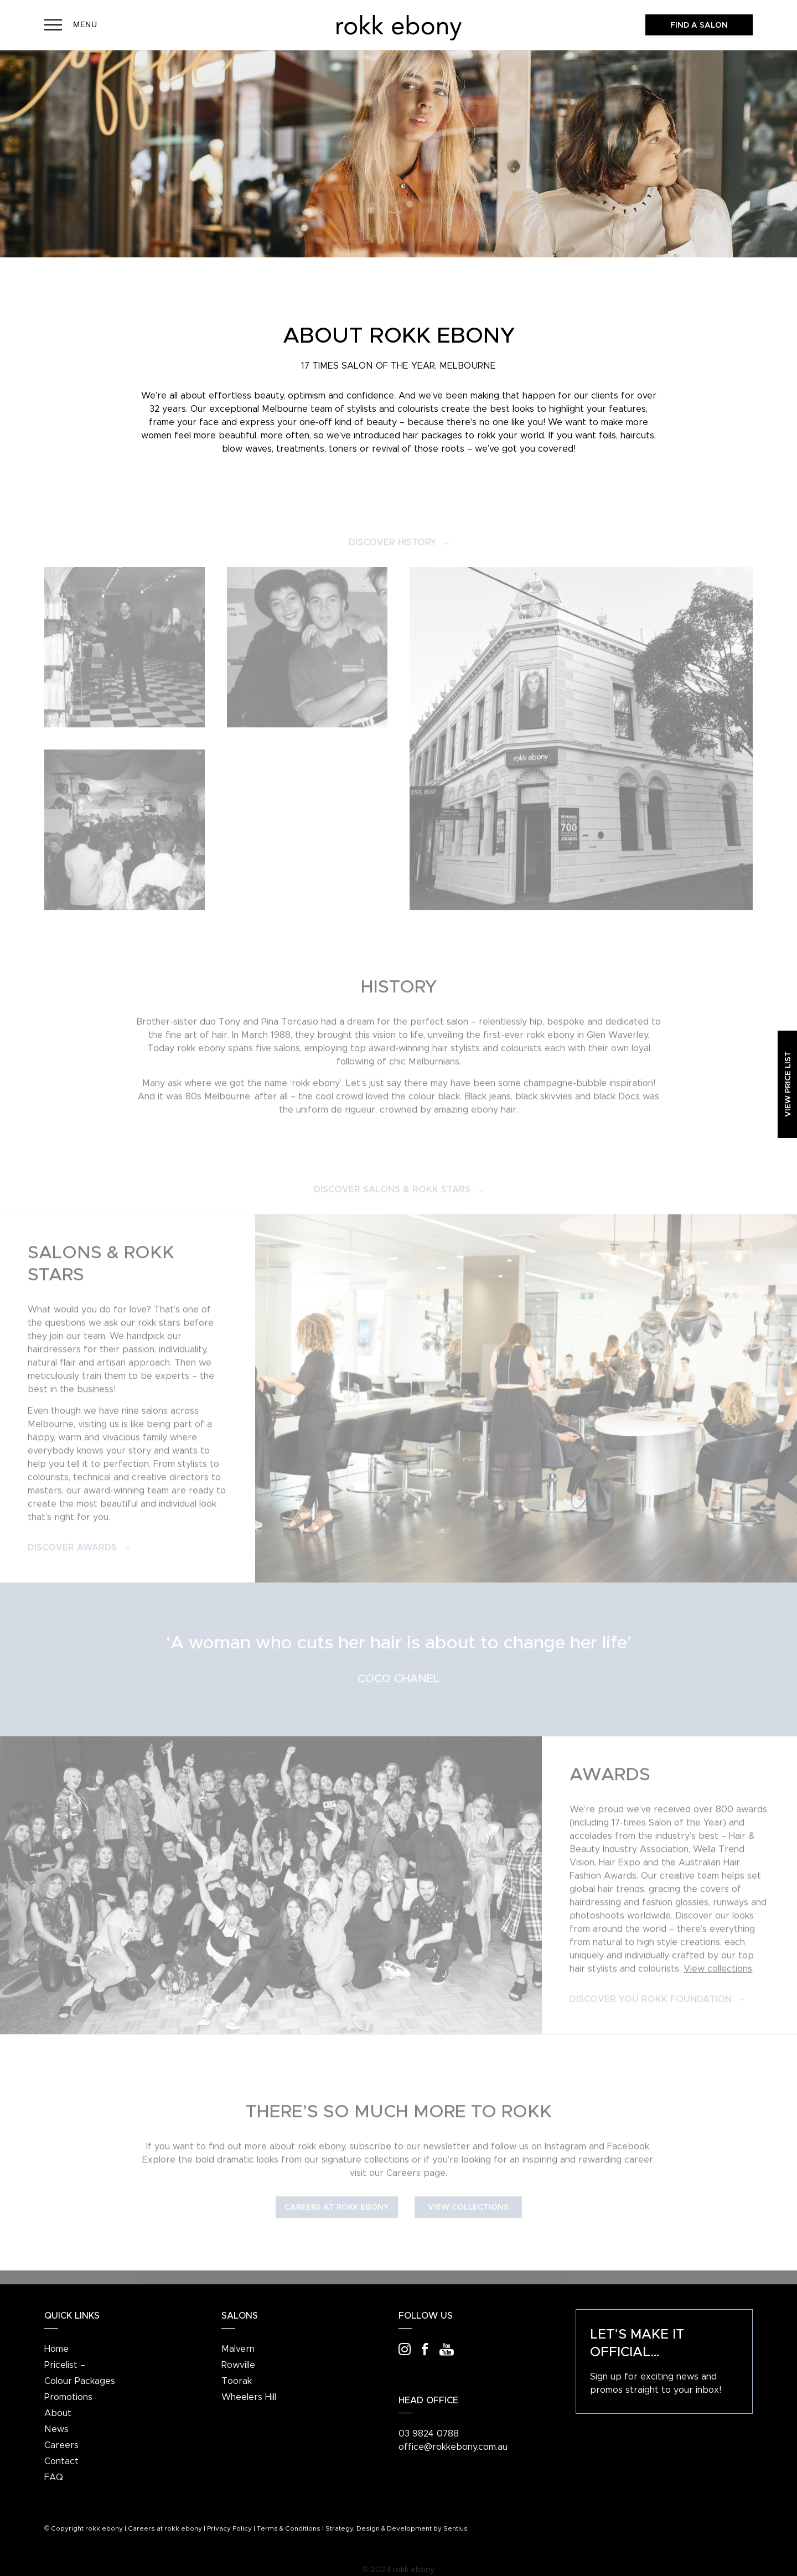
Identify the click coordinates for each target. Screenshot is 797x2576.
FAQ (53, 2477)
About (57, 2413)
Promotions (68, 2397)
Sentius (455, 2528)
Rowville (238, 2365)
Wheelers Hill (248, 2397)
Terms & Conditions (288, 2528)
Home (56, 2349)
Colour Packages (79, 2381)
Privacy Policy (229, 2528)
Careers (61, 2445)
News (56, 2429)
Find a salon (699, 25)
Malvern (238, 2349)
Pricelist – (64, 2365)
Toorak (236, 2381)
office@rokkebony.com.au (453, 2447)
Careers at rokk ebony (165, 2528)
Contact (61, 2461)
